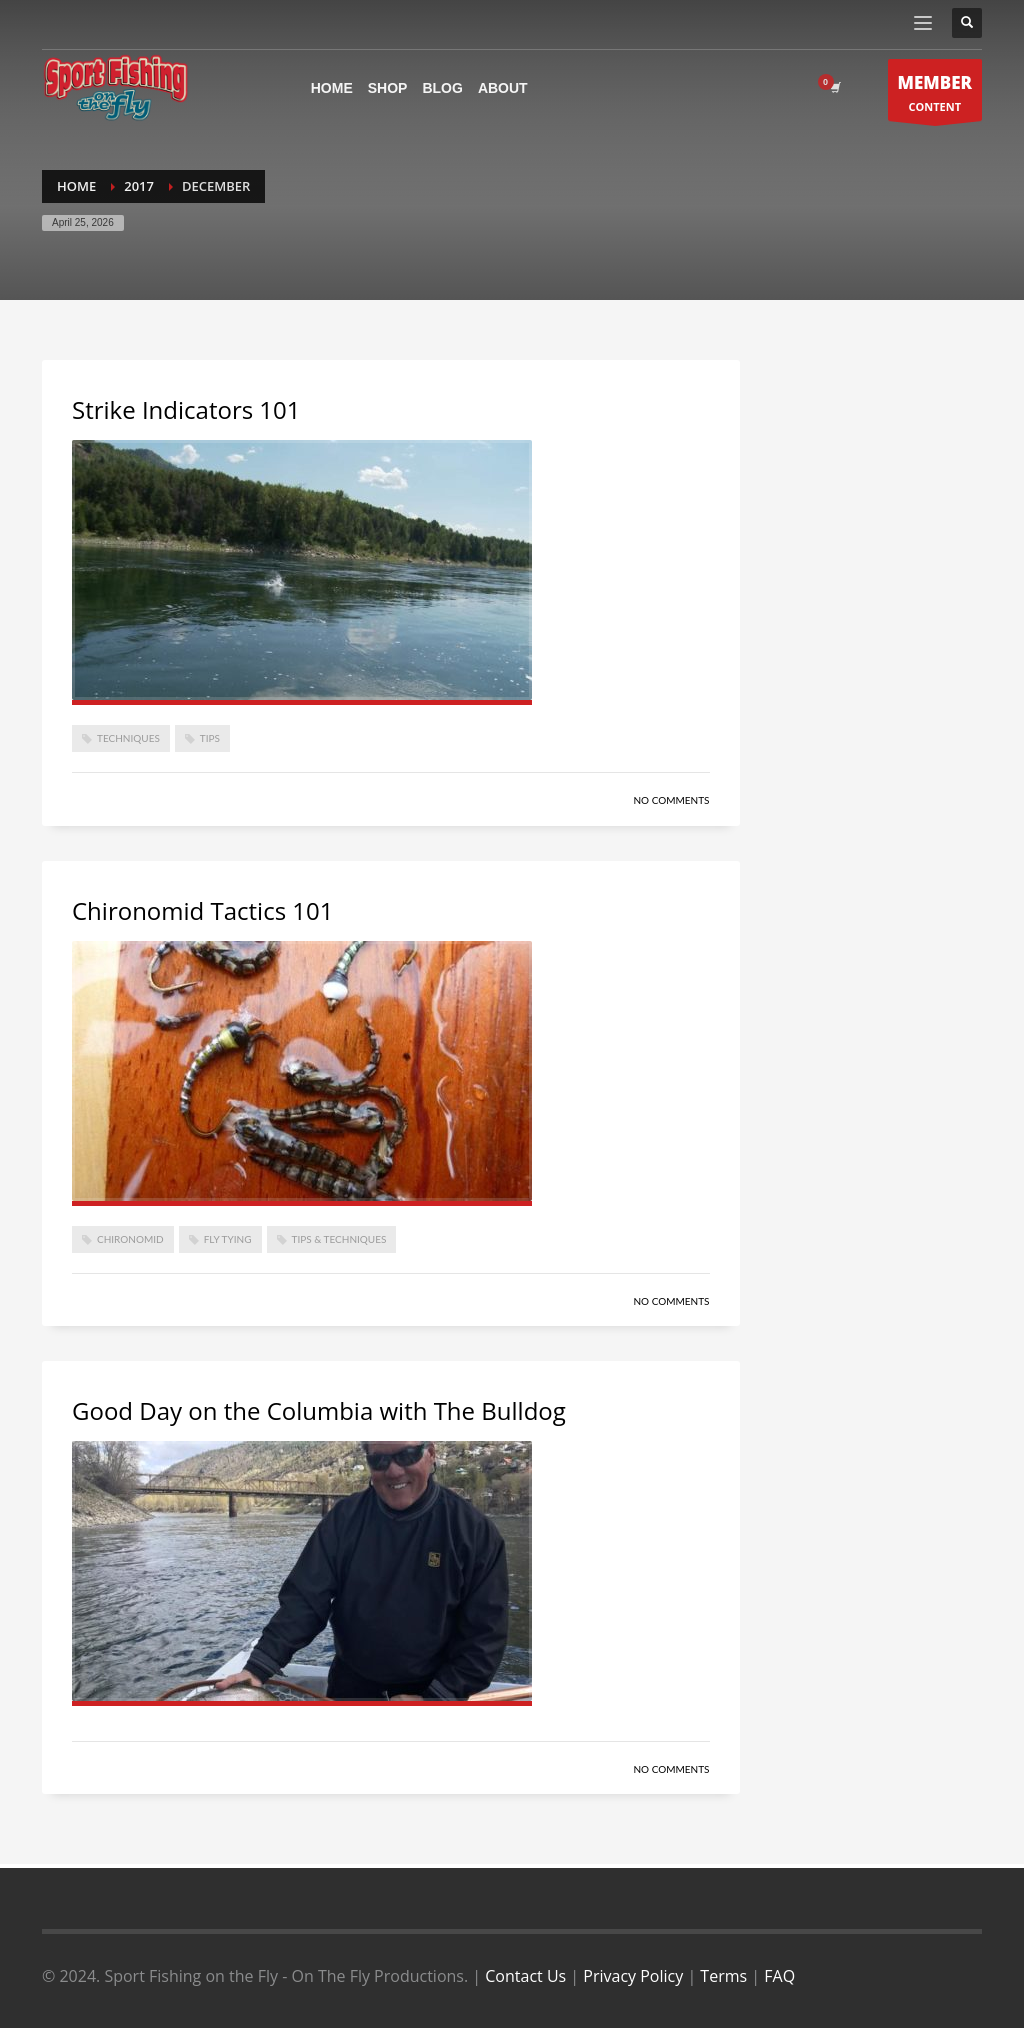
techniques (128, 738)
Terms (723, 1976)
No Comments (671, 800)
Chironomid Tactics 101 (203, 910)
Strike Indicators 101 (186, 409)
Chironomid (130, 1239)
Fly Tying (228, 1239)
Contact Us (525, 1976)
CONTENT (935, 95)
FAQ (779, 1976)
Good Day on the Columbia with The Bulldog (319, 1410)
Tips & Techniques (339, 1239)
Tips (210, 738)
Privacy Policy (633, 1976)
